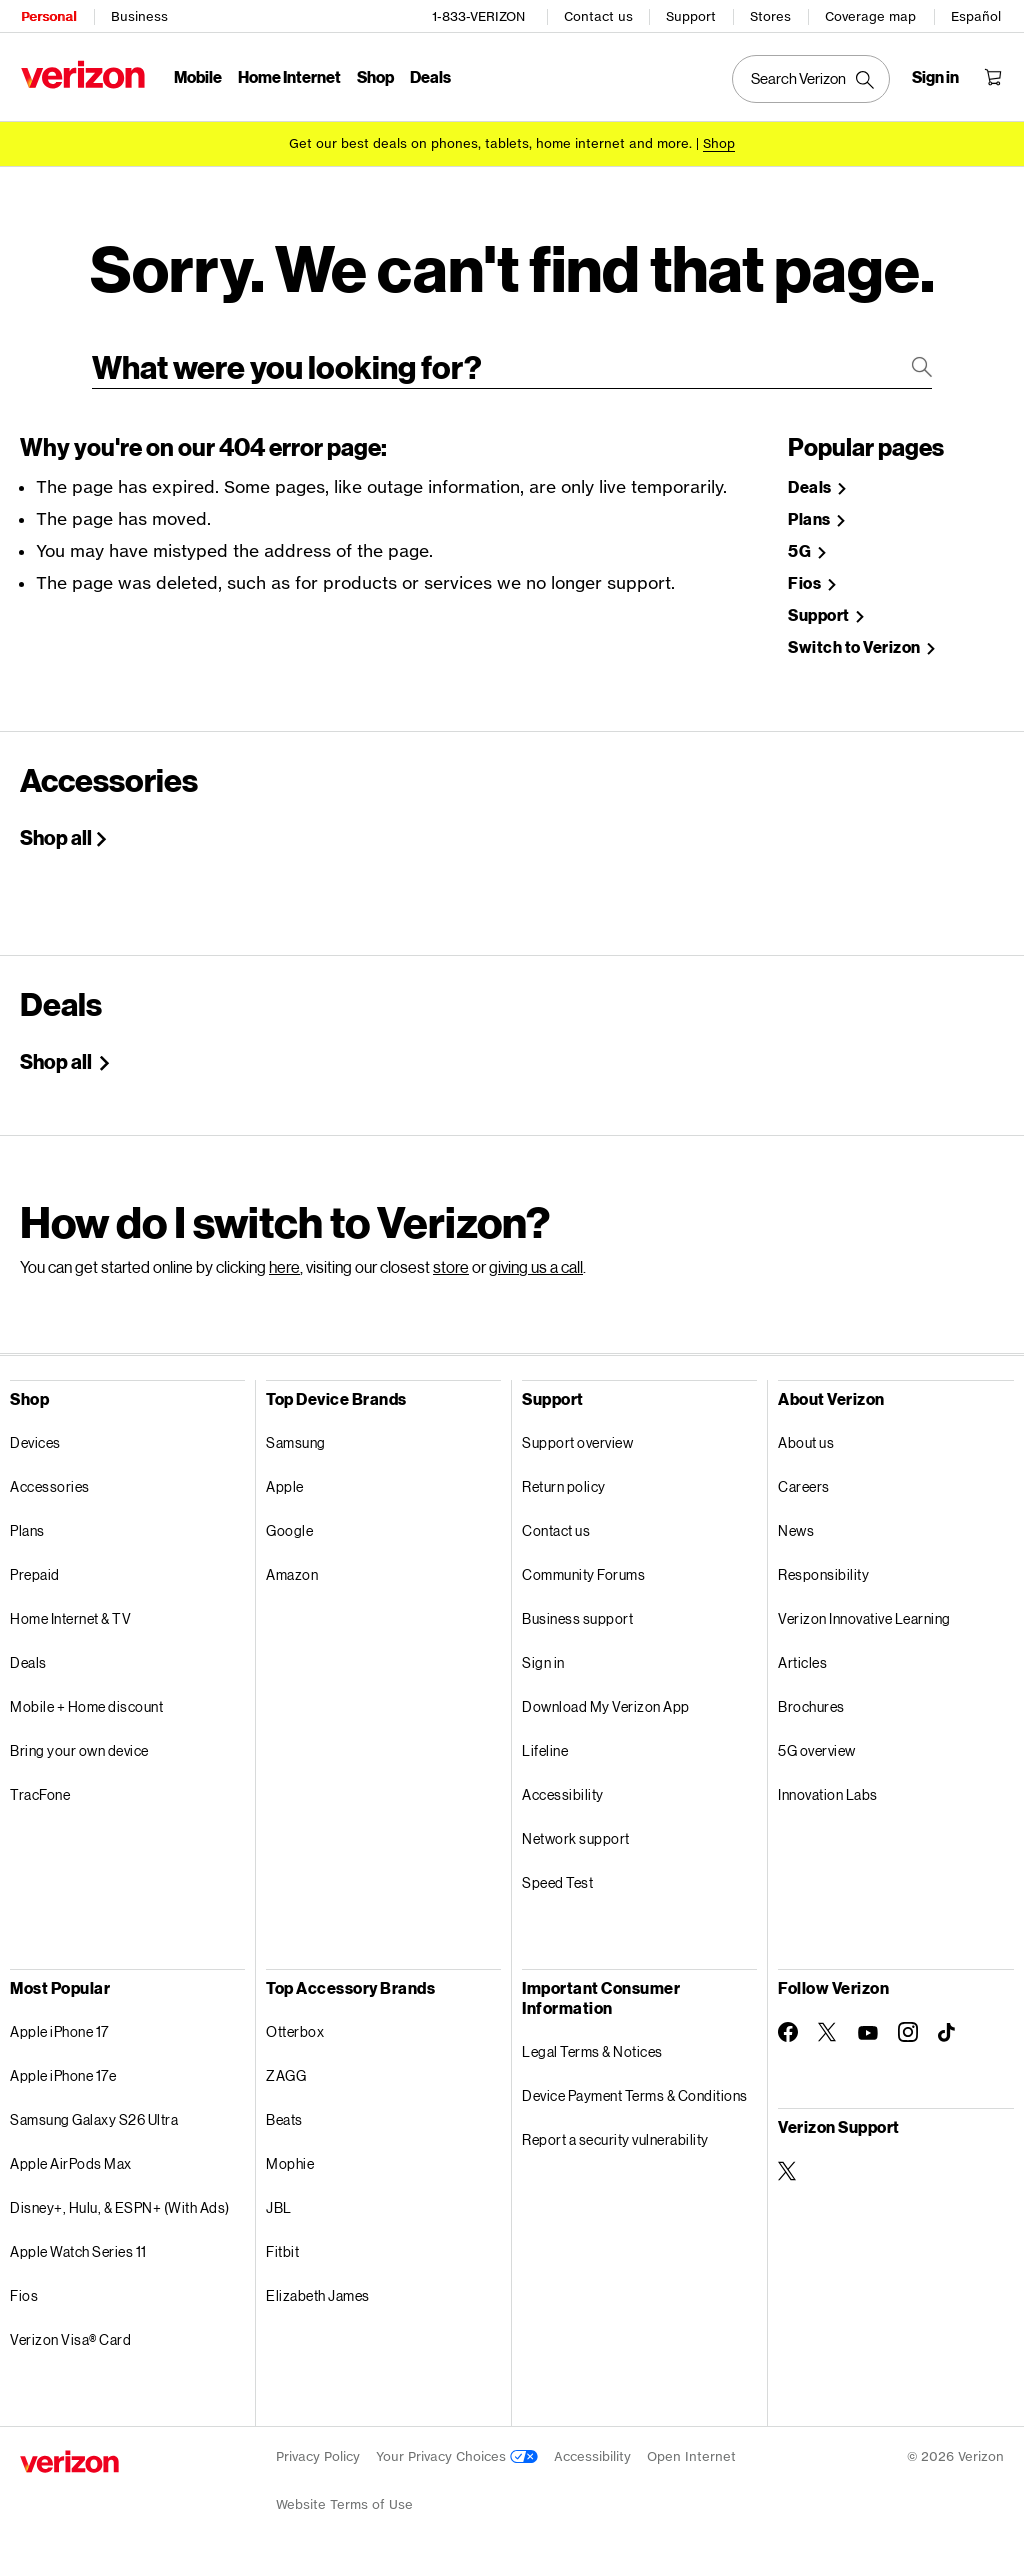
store (451, 1259)
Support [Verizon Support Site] (820, 608)
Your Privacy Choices (457, 2449)
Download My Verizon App (606, 1699)
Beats (284, 2112)
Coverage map (871, 15)
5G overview (817, 1743)
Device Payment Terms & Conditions (635, 2088)
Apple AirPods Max (71, 2156)
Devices (35, 1435)
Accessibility (563, 1787)
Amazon (292, 1567)
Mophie (290, 2156)
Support (692, 15)
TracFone (40, 1787)
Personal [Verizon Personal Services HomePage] (47, 15)
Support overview (577, 1435)
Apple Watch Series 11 (78, 2244)
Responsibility (823, 1567)
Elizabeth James (318, 2288)
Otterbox (295, 2024)
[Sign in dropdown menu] (936, 76)
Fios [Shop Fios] (806, 576)
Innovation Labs (828, 1787)
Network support (576, 1831)
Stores (771, 15)
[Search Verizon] (812, 78)
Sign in (543, 1655)
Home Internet (288, 75)
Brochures (811, 1699)
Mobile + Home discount (86, 1699)
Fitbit (282, 2244)
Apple (285, 1479)
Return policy (564, 1479)
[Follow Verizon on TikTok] (948, 2026)
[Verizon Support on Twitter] (788, 2164)
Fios (24, 2288)
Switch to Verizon (855, 640)
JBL (279, 2200)
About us (806, 1435)
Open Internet (691, 2449)
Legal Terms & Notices (592, 2044)
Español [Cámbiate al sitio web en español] (977, 15)
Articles (802, 1655)
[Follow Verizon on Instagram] (908, 2025)
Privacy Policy (318, 2449)
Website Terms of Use (344, 2497)
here (284, 1259)
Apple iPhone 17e (63, 2068)
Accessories (50, 1479)
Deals (28, 1655)
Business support (577, 1611)
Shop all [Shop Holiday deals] (57, 1054)
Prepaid (35, 1567)
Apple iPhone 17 (59, 2024)
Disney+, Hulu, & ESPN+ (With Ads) (120, 2200)
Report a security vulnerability (615, 2132)
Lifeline (545, 1743)
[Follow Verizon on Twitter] (828, 2025)
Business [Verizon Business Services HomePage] (138, 15)
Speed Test (557, 1875)
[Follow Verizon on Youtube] (868, 2026)
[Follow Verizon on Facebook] (788, 2025)
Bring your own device (79, 1743)
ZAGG (286, 2068)
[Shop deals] (719, 142)
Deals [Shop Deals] (811, 480)
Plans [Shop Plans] (810, 512)
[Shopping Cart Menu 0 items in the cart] (994, 76)
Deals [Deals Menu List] (429, 75)
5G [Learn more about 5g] (801, 544)
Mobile (197, 75)
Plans (27, 1523)
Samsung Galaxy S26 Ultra (94, 2112)
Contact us (599, 15)
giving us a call (536, 1259)
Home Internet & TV (70, 1611)
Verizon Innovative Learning (864, 1611)
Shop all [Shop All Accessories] (56, 830)
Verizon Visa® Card (70, 2332)
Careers (804, 1479)
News (796, 1523)
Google (289, 1523)
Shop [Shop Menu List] (374, 75)
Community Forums (583, 1567)
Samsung (296, 1435)
